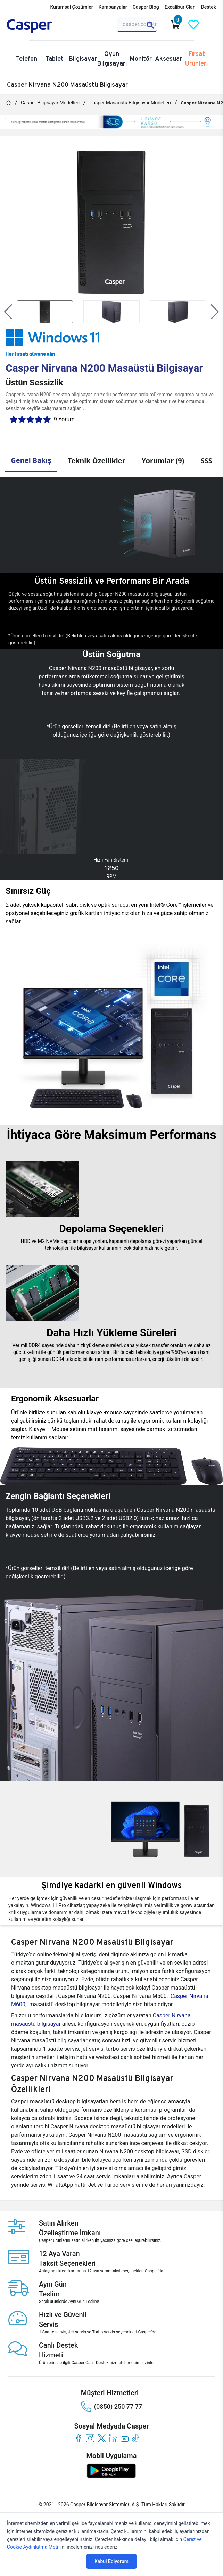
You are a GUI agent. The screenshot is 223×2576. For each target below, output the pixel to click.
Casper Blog (146, 7)
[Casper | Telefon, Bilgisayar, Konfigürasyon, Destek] (40, 26)
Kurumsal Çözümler (71, 7)
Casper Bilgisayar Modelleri (50, 102)
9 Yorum (64, 419)
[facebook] (78, 2438)
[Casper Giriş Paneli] (211, 24)
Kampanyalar (113, 7)
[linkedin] (113, 2438)
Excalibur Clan (180, 7)
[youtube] (124, 2438)
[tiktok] (136, 2438)
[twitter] (101, 2438)
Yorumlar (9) (163, 460)
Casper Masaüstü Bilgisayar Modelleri (130, 102)
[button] (8, 312)
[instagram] (90, 2438)
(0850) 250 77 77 (111, 2406)
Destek (208, 7)
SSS (206, 460)
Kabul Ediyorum (111, 2561)
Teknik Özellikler (96, 460)
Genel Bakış (31, 460)
